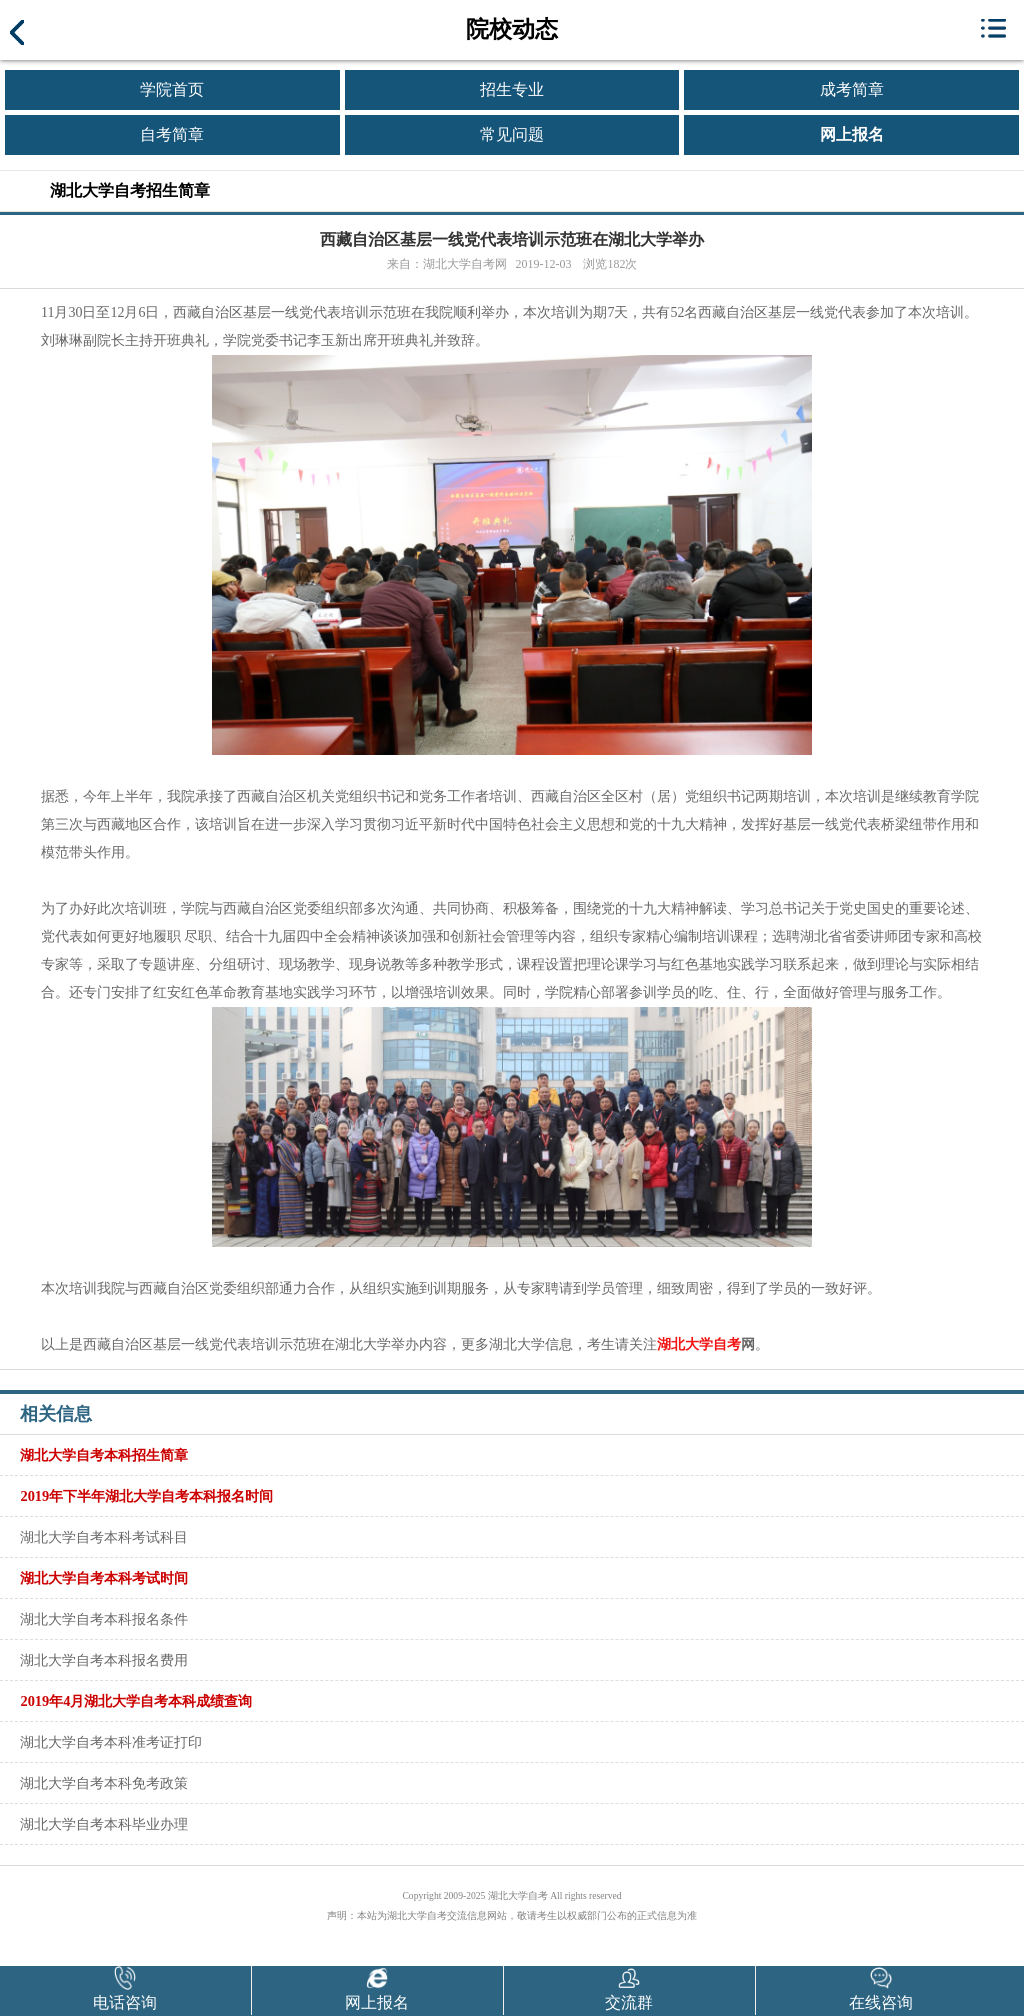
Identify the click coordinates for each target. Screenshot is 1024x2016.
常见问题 (512, 134)
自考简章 (172, 134)
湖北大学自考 (699, 1344)
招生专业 (512, 89)
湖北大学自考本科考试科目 (104, 1537)
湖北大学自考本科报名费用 (104, 1660)
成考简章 (852, 89)
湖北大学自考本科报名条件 (104, 1619)
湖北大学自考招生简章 (130, 190)
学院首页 (172, 89)
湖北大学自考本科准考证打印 (111, 1742)
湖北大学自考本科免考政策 (104, 1783)
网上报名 (852, 134)
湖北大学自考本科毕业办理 (104, 1824)
